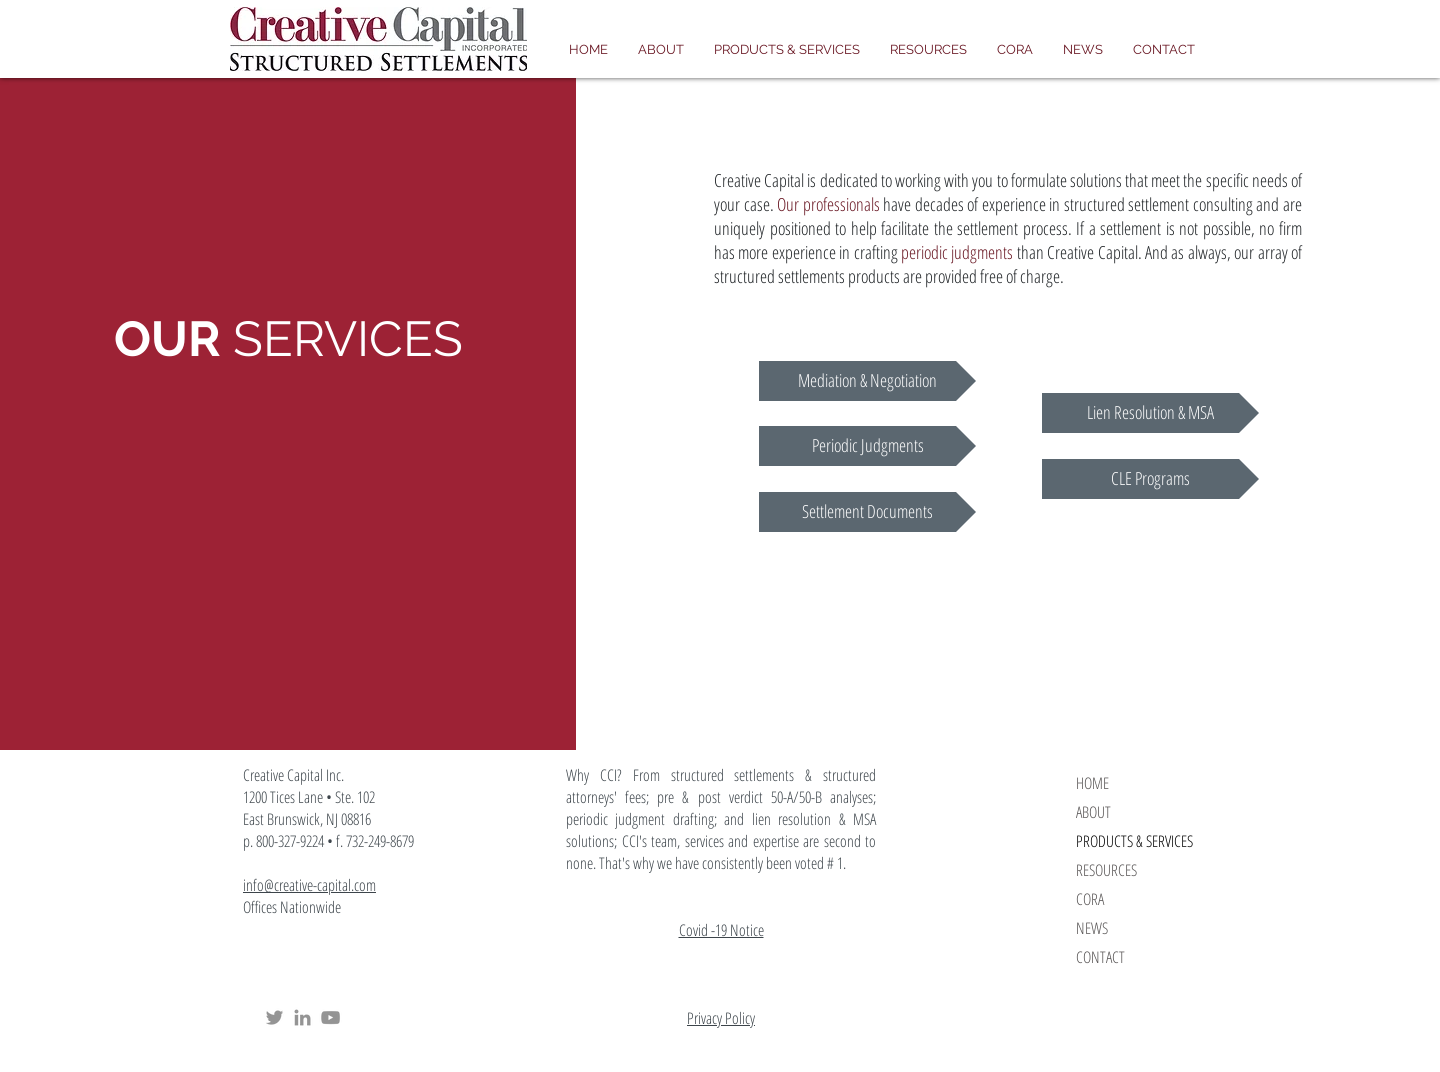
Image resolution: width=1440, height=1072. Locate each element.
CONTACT (1100, 957)
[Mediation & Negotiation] (867, 381)
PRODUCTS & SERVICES (1134, 841)
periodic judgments (957, 252)
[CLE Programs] (1150, 479)
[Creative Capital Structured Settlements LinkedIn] (302, 1017)
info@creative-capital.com (309, 885)
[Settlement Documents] (867, 512)
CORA (1090, 899)
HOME (1092, 783)
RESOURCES (1106, 870)
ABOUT (1093, 812)
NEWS (1092, 928)
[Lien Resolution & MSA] (1150, 413)
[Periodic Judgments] (867, 446)
